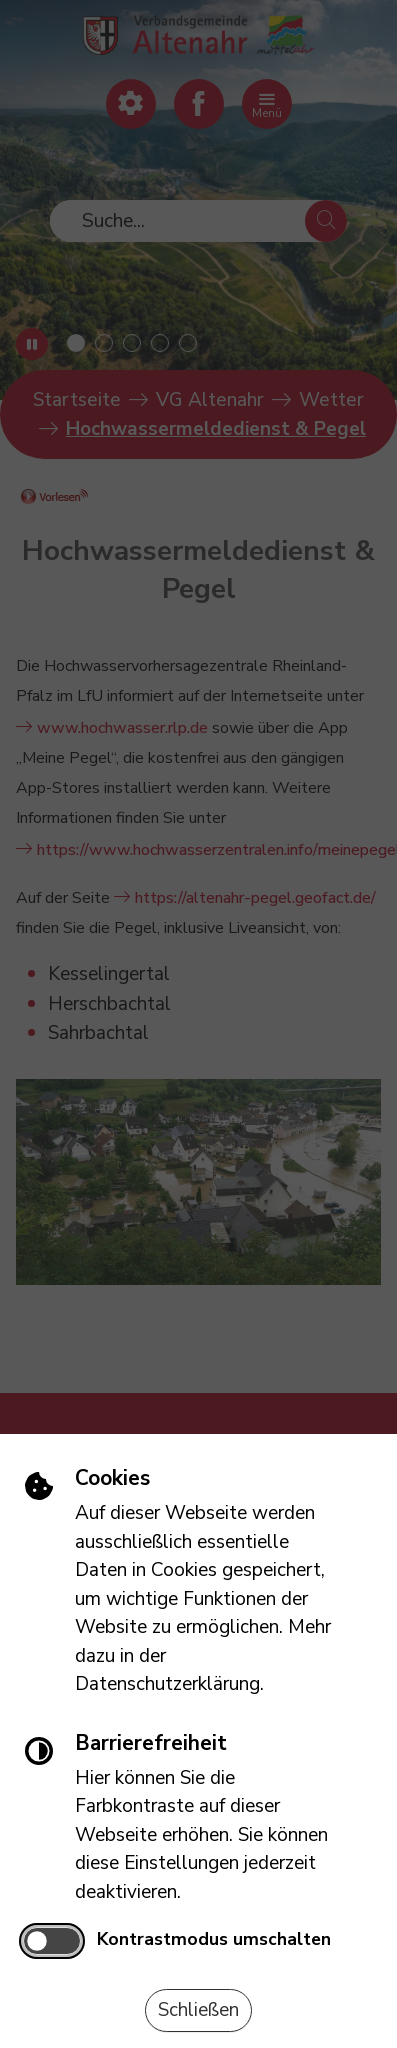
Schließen (198, 2010)
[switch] (51, 1941)
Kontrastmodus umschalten (214, 1939)
